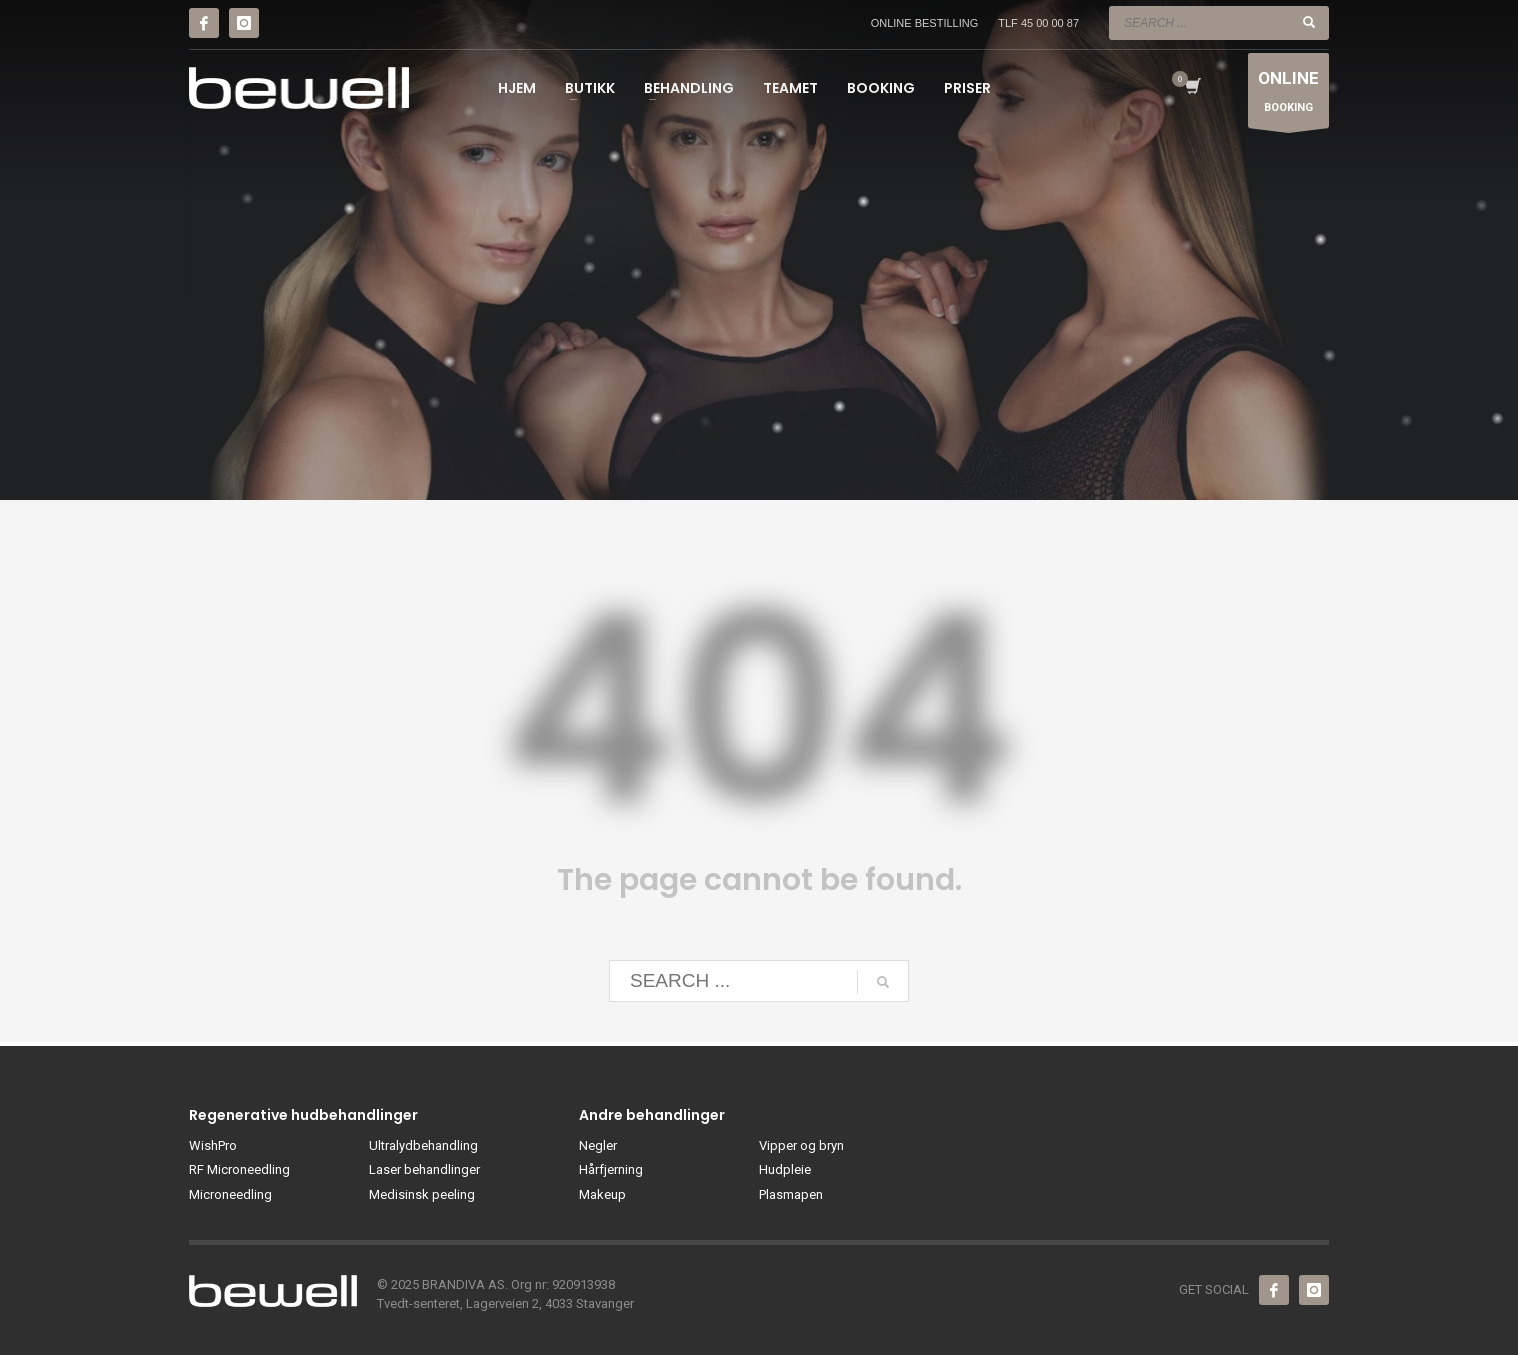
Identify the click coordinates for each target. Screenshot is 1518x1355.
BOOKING (1288, 95)
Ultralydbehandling (423, 1145)
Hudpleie (785, 1169)
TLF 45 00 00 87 (1038, 23)
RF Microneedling (239, 1169)
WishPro (213, 1145)
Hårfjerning (611, 1169)
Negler (598, 1145)
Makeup (602, 1194)
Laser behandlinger (424, 1169)
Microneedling (230, 1194)
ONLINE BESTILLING (925, 23)
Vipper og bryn (801, 1145)
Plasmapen (791, 1194)
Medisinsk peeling (422, 1194)
